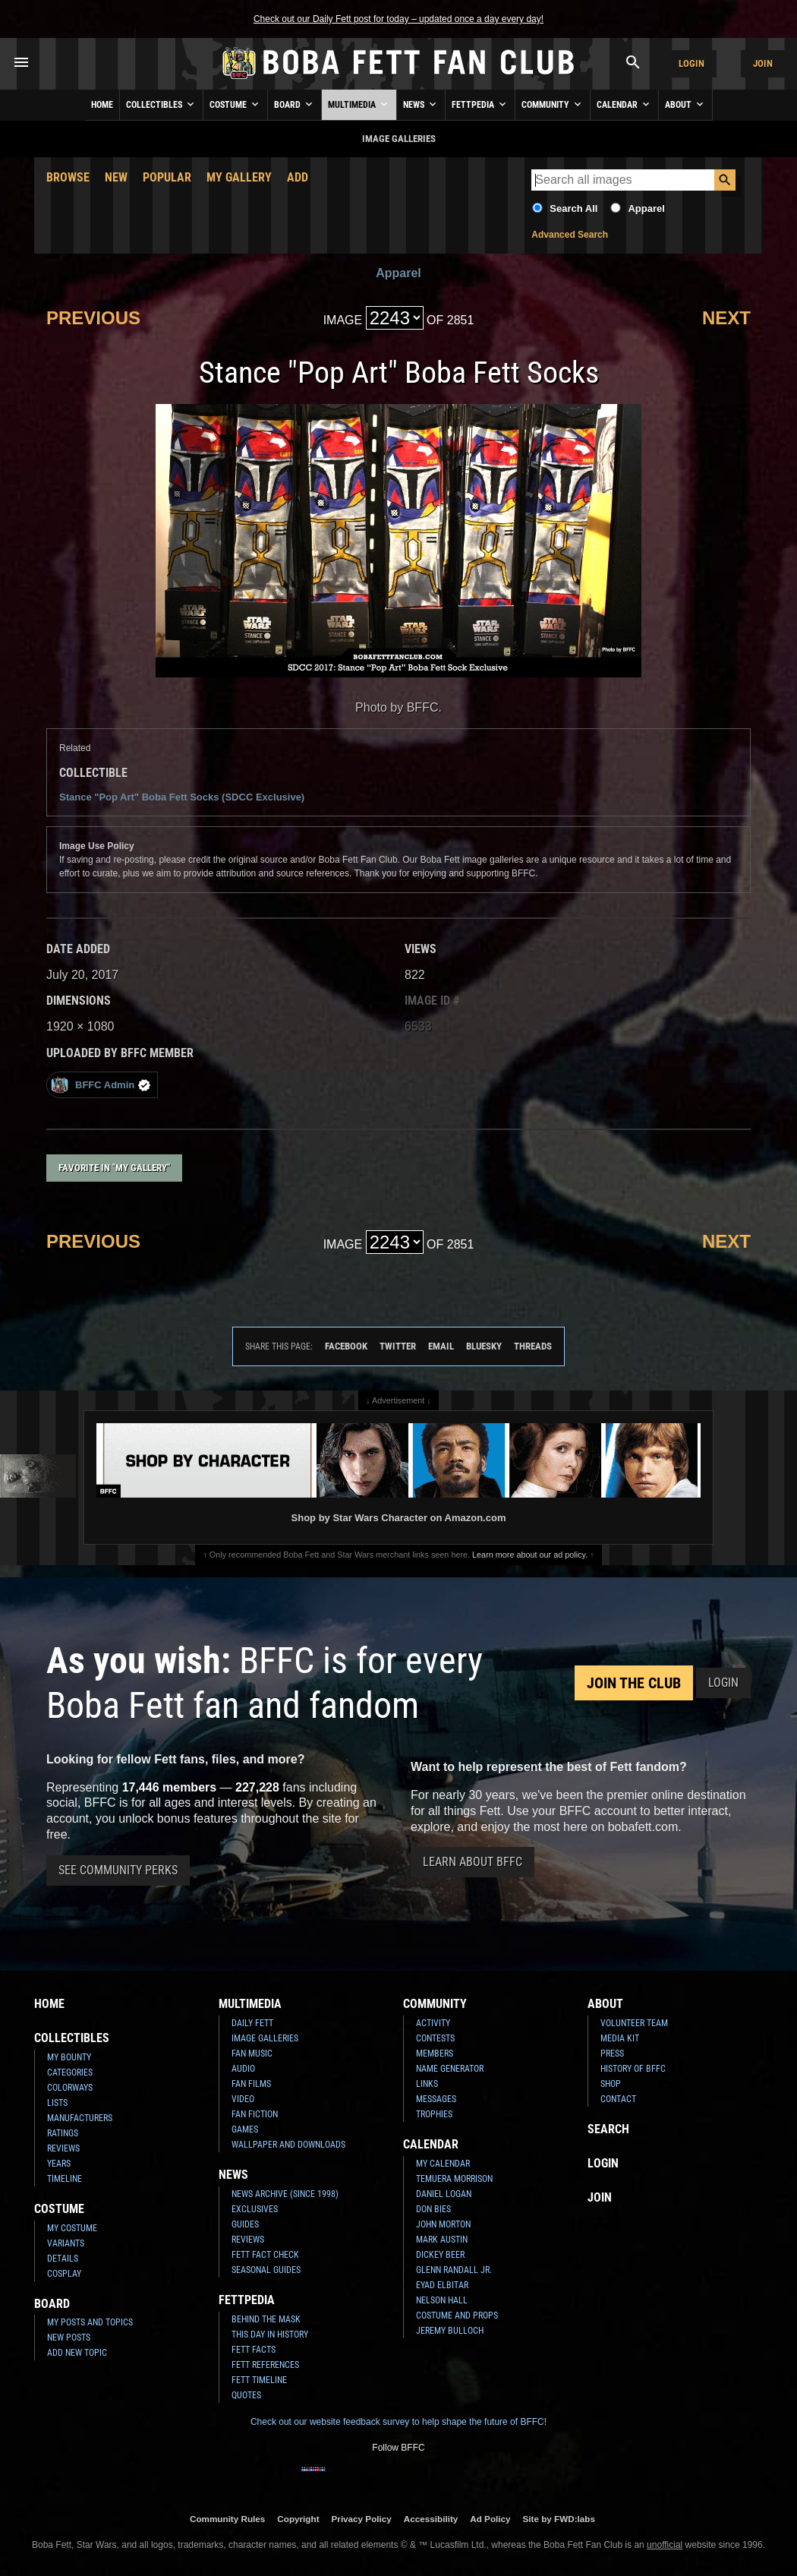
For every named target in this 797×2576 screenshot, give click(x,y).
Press (612, 2053)
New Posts (68, 2337)
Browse (68, 177)
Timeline (64, 2179)
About (685, 104)
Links (427, 2084)
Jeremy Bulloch (450, 2330)
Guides (245, 2224)
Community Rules (227, 2519)
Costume (235, 104)
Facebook (346, 1346)
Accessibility (431, 2519)
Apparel (646, 208)
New (116, 177)
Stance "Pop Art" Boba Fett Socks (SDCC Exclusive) (181, 797)
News (421, 104)
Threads (533, 1346)
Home (102, 104)
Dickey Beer (440, 2254)
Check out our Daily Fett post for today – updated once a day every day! (398, 19)
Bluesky (484, 1346)
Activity (433, 2023)
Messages (436, 2099)
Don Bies (433, 2209)
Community (552, 104)
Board (294, 104)
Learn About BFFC (472, 1862)
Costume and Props (457, 2315)
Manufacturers (79, 2118)
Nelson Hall (442, 2300)
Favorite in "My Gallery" (114, 1167)
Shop (610, 2084)
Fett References (265, 2365)
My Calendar (443, 2163)
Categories (70, 2072)
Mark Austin (442, 2239)
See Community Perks (118, 1870)
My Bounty (69, 2057)
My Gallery (239, 177)
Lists (57, 2103)
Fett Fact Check (265, 2254)
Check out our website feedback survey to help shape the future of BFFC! (398, 2422)
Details (62, 2258)
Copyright (298, 2519)
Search (608, 2129)
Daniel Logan (443, 2194)
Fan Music (252, 2053)
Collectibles (161, 104)
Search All (573, 208)
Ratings (62, 2133)
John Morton (443, 2224)
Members (434, 2053)
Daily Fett (252, 2023)
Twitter (398, 1346)
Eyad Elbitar (442, 2285)
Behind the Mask (266, 2319)
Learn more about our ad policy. (530, 1554)
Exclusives (255, 2209)
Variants (65, 2243)
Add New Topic (77, 2352)
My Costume (72, 2228)
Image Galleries (265, 2038)
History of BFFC (633, 2068)
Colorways (70, 2087)
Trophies (434, 2114)
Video (243, 2099)
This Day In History (270, 2334)
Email (441, 1346)
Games (245, 2129)
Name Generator (450, 2068)
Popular (167, 177)
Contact (618, 2099)
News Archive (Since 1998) (285, 2194)
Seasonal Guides (266, 2270)
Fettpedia (480, 104)
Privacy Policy (362, 2519)
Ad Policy (490, 2519)
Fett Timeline (259, 2380)
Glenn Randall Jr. (454, 2270)
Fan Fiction (255, 2114)
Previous (93, 318)
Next (726, 318)
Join (763, 63)
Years (59, 2163)
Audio (243, 2068)
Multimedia (359, 104)
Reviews (63, 2148)
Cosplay (64, 2273)
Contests (435, 2038)
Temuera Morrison (454, 2179)
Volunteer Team (634, 2023)
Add (297, 177)
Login (691, 63)
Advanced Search (569, 234)
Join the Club (634, 1683)
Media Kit (619, 2038)
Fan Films (251, 2084)
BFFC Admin (100, 1084)
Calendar (624, 104)
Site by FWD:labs (559, 2519)
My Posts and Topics (90, 2322)
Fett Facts (254, 2349)
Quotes (246, 2395)
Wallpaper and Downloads (288, 2144)
